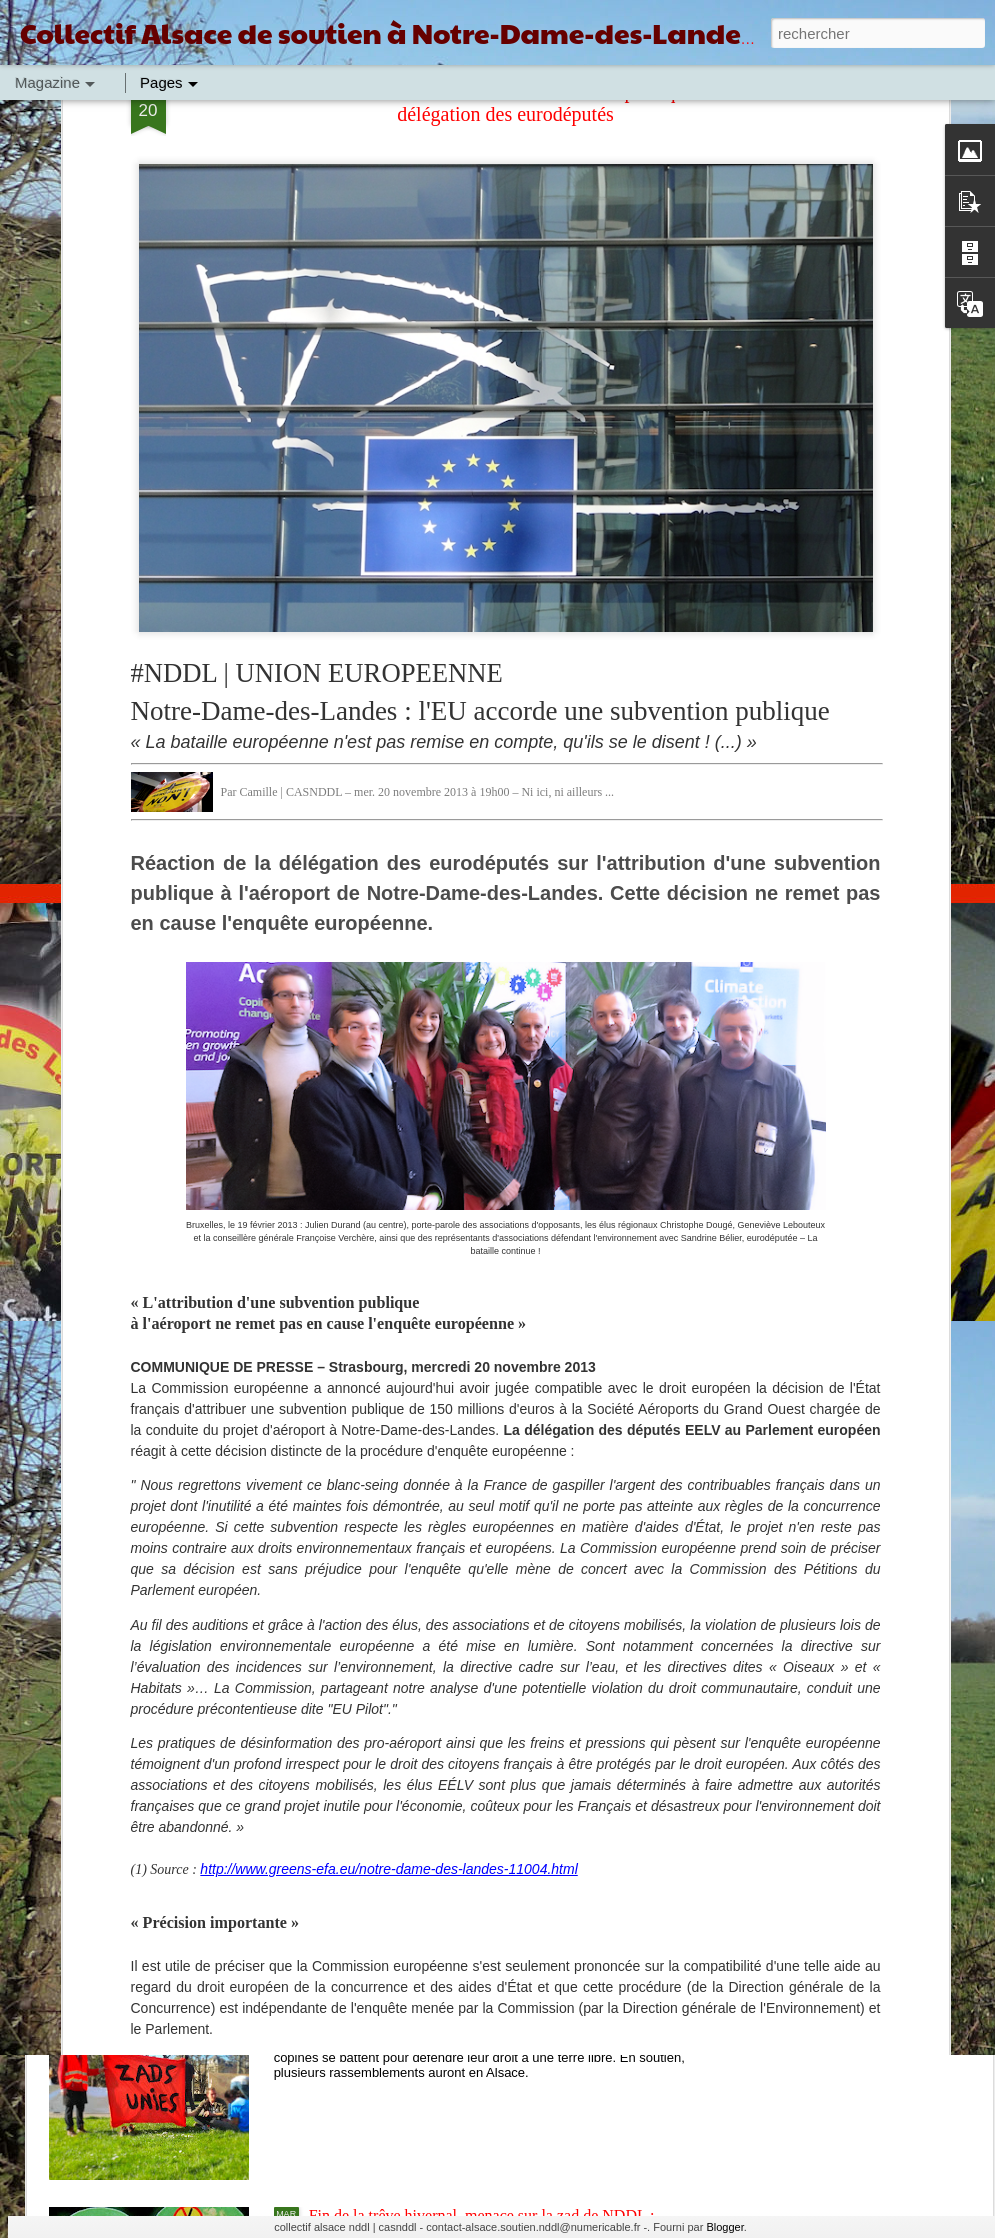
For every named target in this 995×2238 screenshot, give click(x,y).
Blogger (724, 2227)
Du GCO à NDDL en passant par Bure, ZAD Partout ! (482, 1534)
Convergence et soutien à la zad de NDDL (444, 1761)
